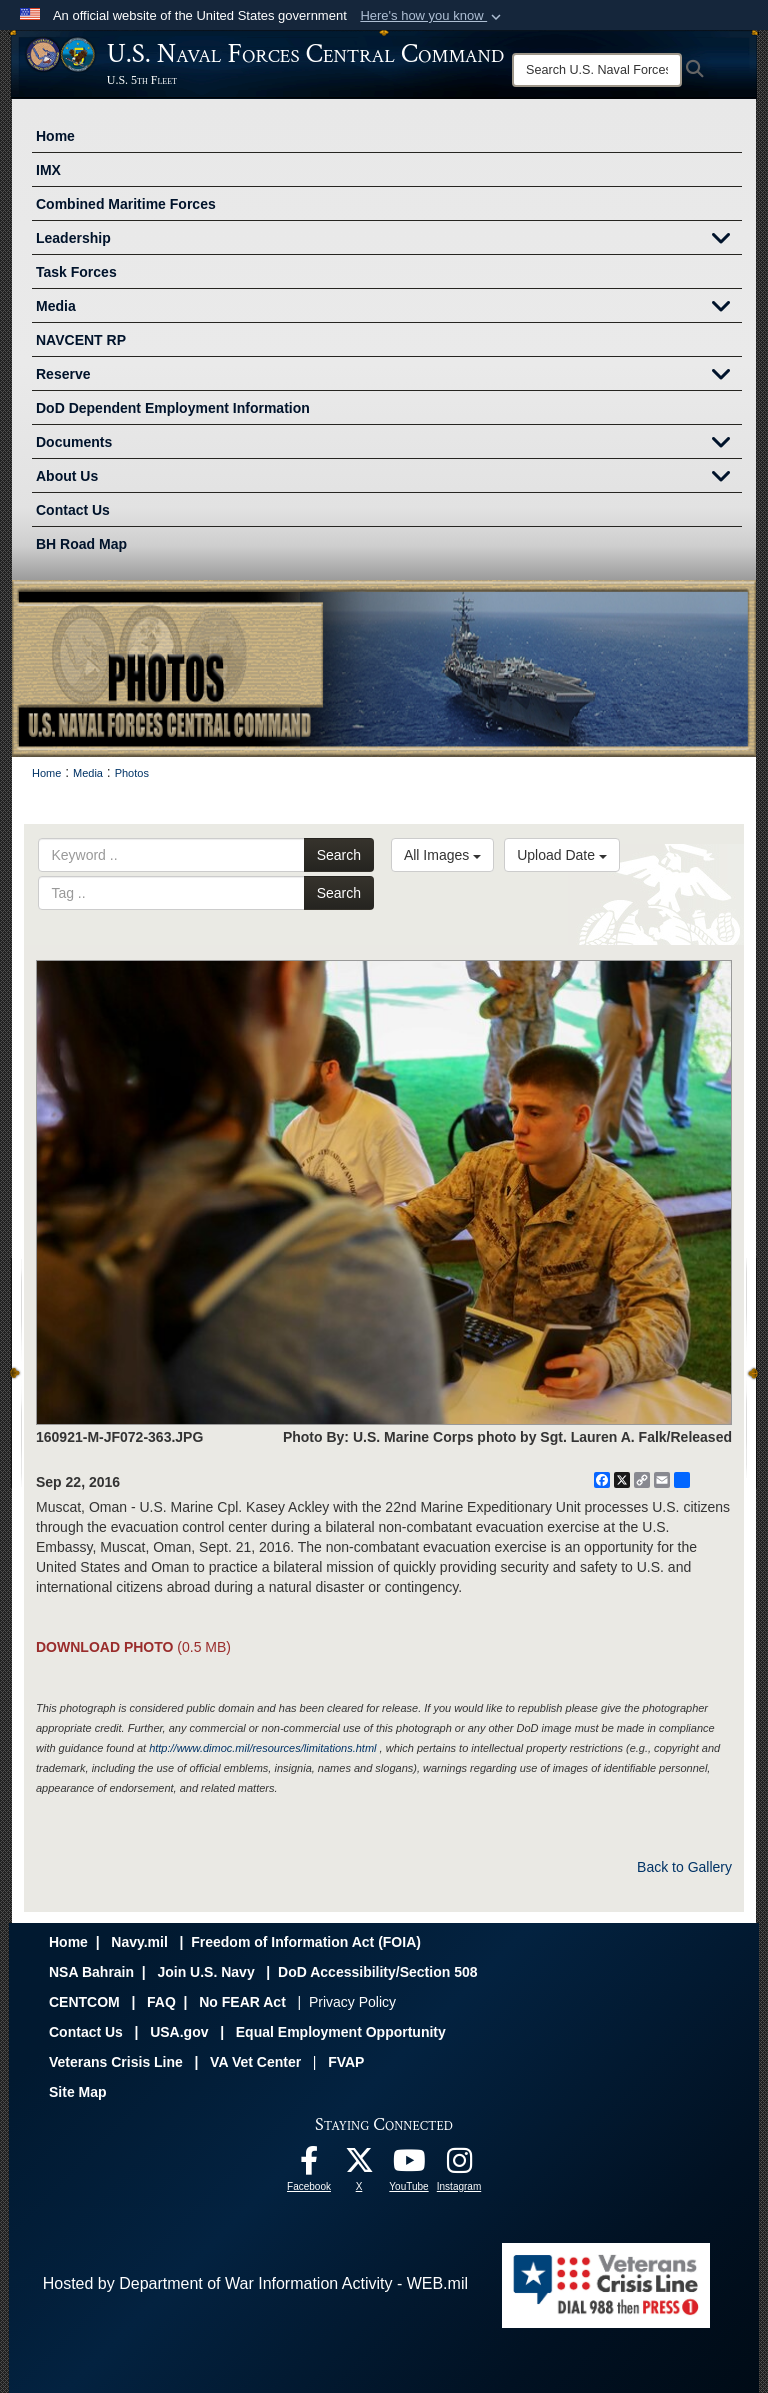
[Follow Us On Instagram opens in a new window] (459, 2165)
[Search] (597, 70)
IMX (48, 170)
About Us (389, 478)
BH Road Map (81, 544)
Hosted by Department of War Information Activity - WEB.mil (255, 2283)
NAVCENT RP (81, 340)
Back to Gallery (684, 1867)
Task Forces (76, 272)
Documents (389, 444)
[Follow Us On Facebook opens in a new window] (309, 2165)
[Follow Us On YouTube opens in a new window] (409, 2165)
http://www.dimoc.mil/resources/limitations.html (262, 1748)
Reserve (389, 376)
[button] (432, 16)
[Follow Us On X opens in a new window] (359, 2165)
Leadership (389, 240)
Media (389, 308)
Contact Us (73, 510)
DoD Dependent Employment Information (173, 408)
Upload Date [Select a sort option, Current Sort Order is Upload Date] (562, 855)
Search (339, 855)
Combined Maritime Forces (126, 204)
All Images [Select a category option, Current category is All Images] (442, 855)
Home (55, 136)
